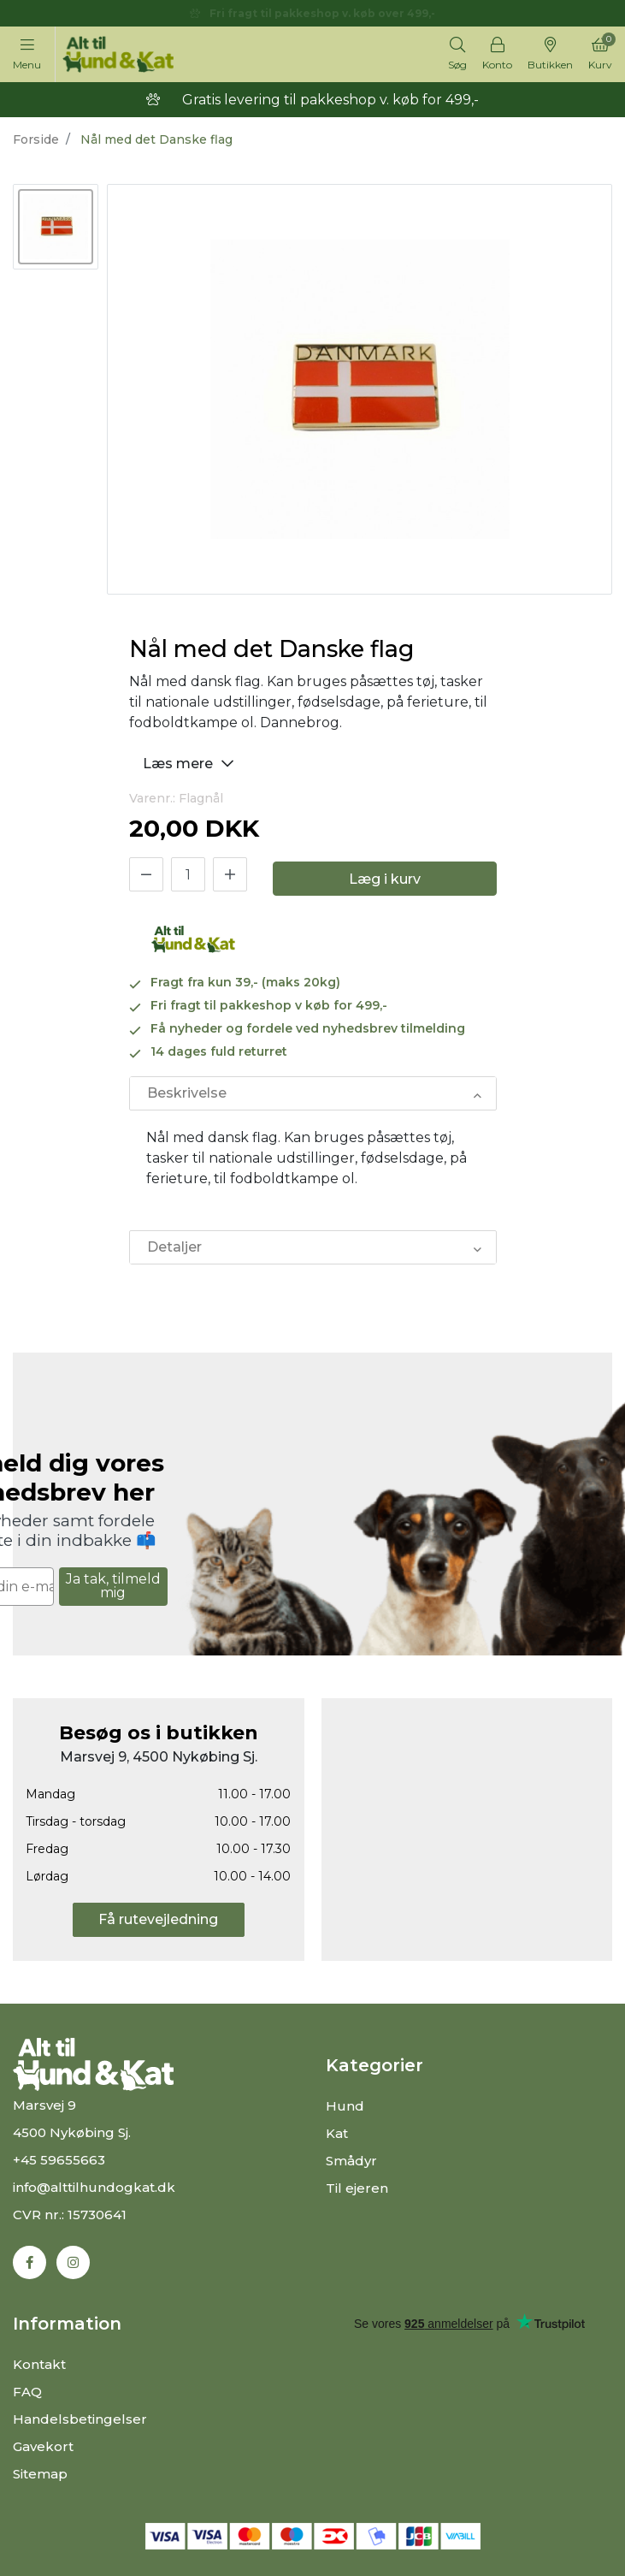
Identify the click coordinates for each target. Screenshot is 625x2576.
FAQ (27, 2392)
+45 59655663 (59, 2160)
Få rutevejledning (158, 1919)
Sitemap (40, 2474)
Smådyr (351, 2161)
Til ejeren (357, 2188)
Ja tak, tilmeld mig (113, 1586)
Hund (345, 2106)
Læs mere (191, 763)
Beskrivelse (187, 1093)
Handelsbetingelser (80, 2419)
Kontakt (39, 2364)
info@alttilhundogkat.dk (94, 2187)
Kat (337, 2133)
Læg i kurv (385, 879)
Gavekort (43, 2446)
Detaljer (174, 1247)
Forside (36, 139)
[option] (55, 226)
